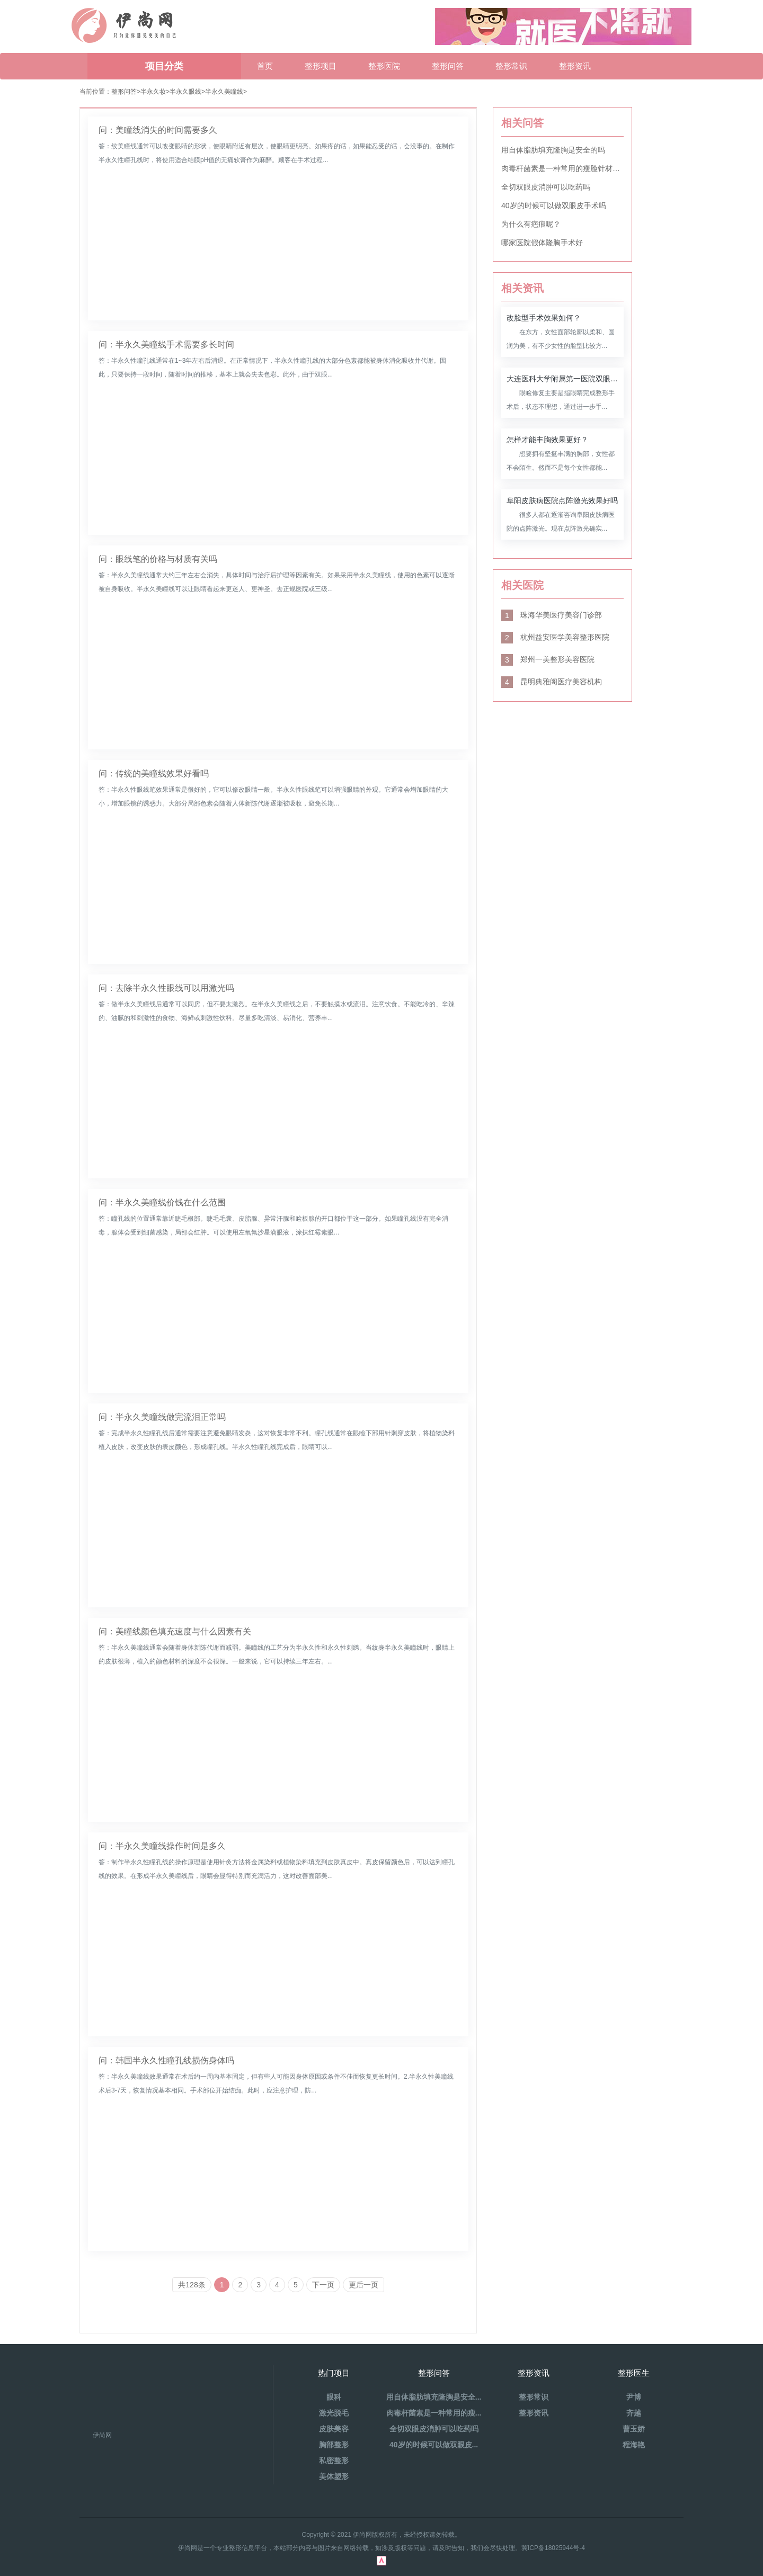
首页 (265, 65)
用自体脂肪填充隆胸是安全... (434, 2397)
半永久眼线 (185, 91)
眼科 (333, 2397)
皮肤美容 (334, 2429)
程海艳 (634, 2444)
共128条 (191, 2284)
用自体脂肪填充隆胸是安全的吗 (553, 150)
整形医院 (384, 65)
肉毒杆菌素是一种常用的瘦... (434, 2413)
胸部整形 (334, 2444)
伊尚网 (102, 2435)
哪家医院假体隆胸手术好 (542, 242)
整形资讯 (575, 65)
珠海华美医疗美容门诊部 (551, 615)
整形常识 (511, 65)
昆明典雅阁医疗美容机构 (551, 681)
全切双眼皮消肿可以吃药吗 (545, 187)
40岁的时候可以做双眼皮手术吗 (553, 205)
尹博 (633, 2397)
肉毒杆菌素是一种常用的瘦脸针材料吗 (562, 168)
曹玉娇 (634, 2429)
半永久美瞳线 (224, 91)
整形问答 (448, 65)
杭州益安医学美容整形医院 (555, 637)
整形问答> (125, 91)
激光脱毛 (334, 2413)
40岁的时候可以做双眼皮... (433, 2444)
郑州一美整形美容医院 (548, 659)
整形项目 (320, 65)
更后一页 (363, 2284)
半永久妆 (153, 91)
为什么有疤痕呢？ (531, 224)
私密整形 (334, 2460)
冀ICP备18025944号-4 (553, 2548)
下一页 (323, 2284)
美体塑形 (334, 2476)
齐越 (633, 2413)
